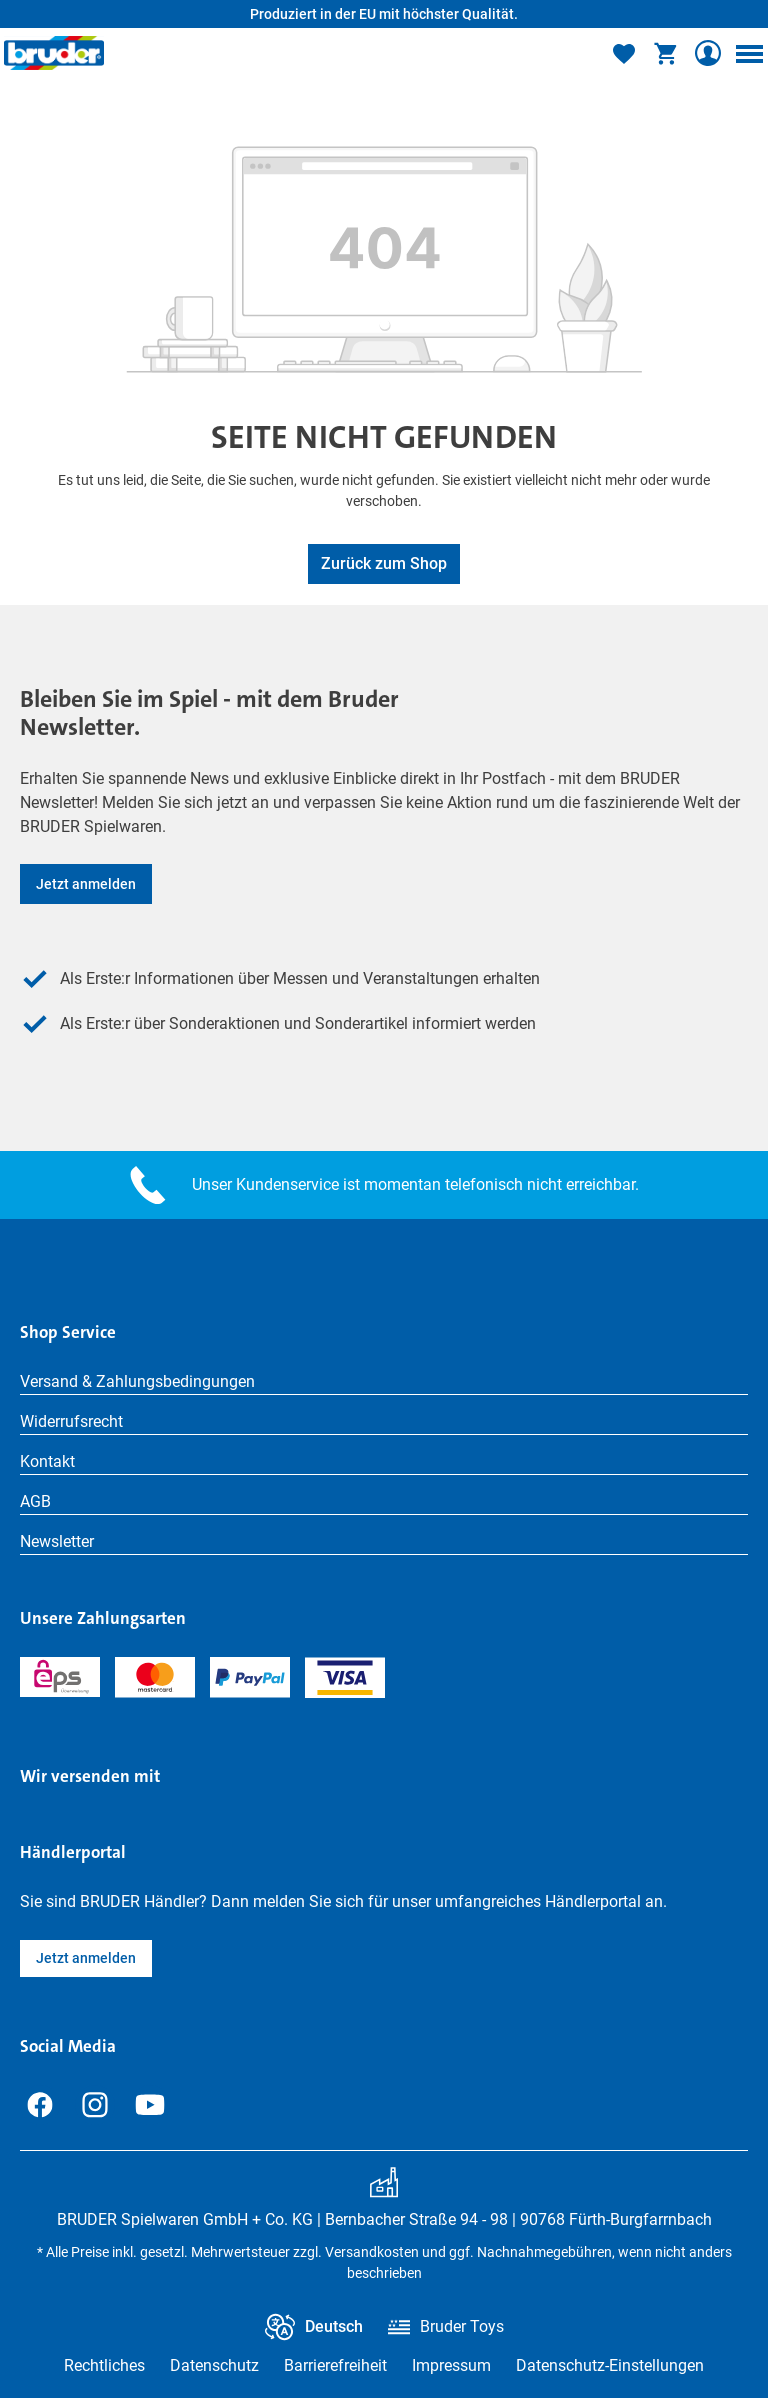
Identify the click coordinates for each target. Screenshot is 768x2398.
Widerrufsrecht (71, 1421)
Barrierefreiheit (335, 2365)
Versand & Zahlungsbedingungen (137, 1381)
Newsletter (57, 1541)
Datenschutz (214, 2365)
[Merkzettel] (624, 53)
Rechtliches (104, 2365)
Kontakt (47, 1461)
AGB (35, 1501)
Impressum (451, 2365)
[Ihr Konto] (708, 53)
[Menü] (749, 53)
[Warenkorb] (666, 53)
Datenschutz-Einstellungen (610, 2365)
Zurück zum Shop (384, 563)
